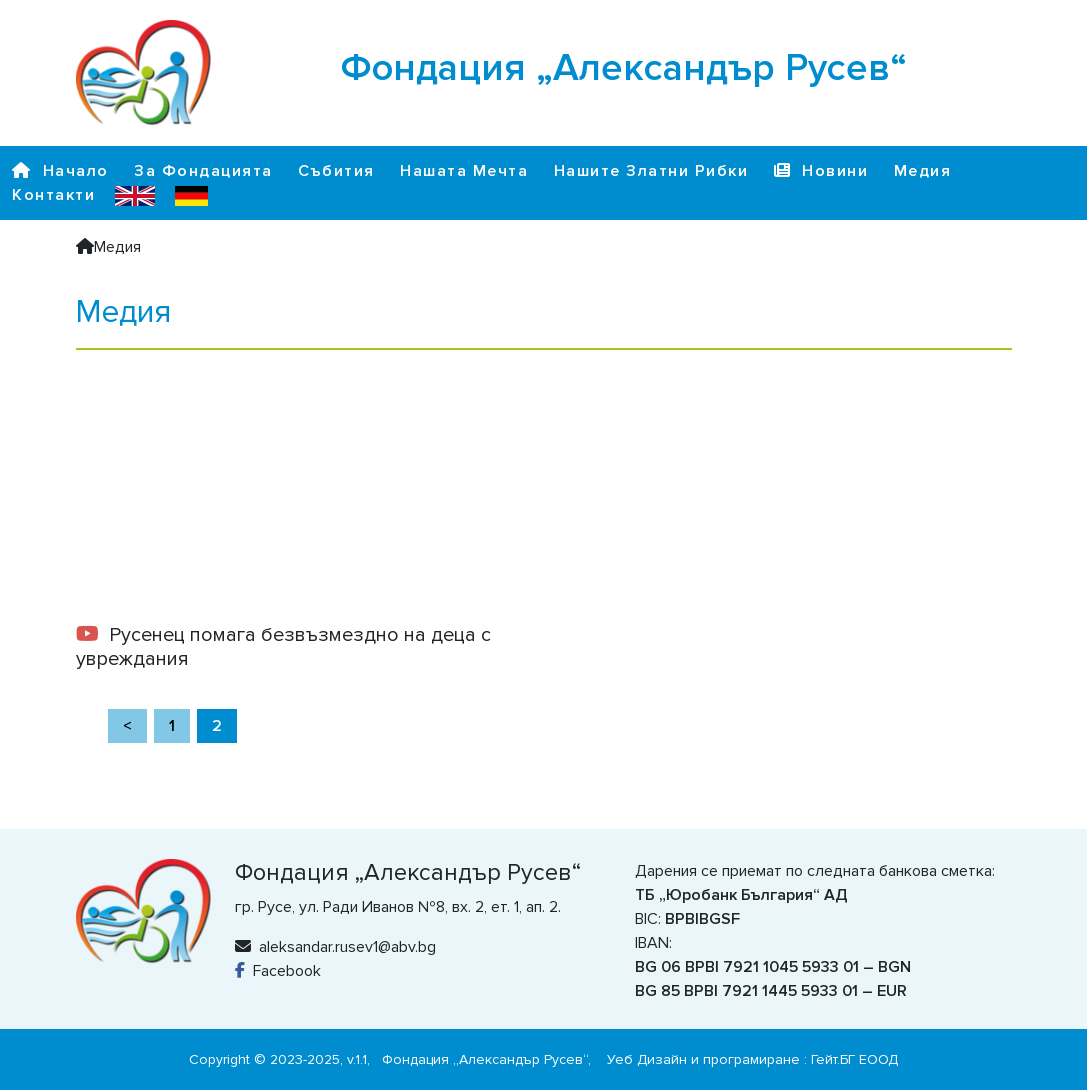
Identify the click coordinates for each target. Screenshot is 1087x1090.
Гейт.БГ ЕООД (854, 1059)
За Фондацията (203, 171)
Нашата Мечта (464, 171)
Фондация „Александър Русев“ (485, 1059)
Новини (821, 171)
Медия (923, 171)
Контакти (53, 195)
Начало (60, 171)
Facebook (278, 971)
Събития (336, 171)
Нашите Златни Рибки (651, 171)
